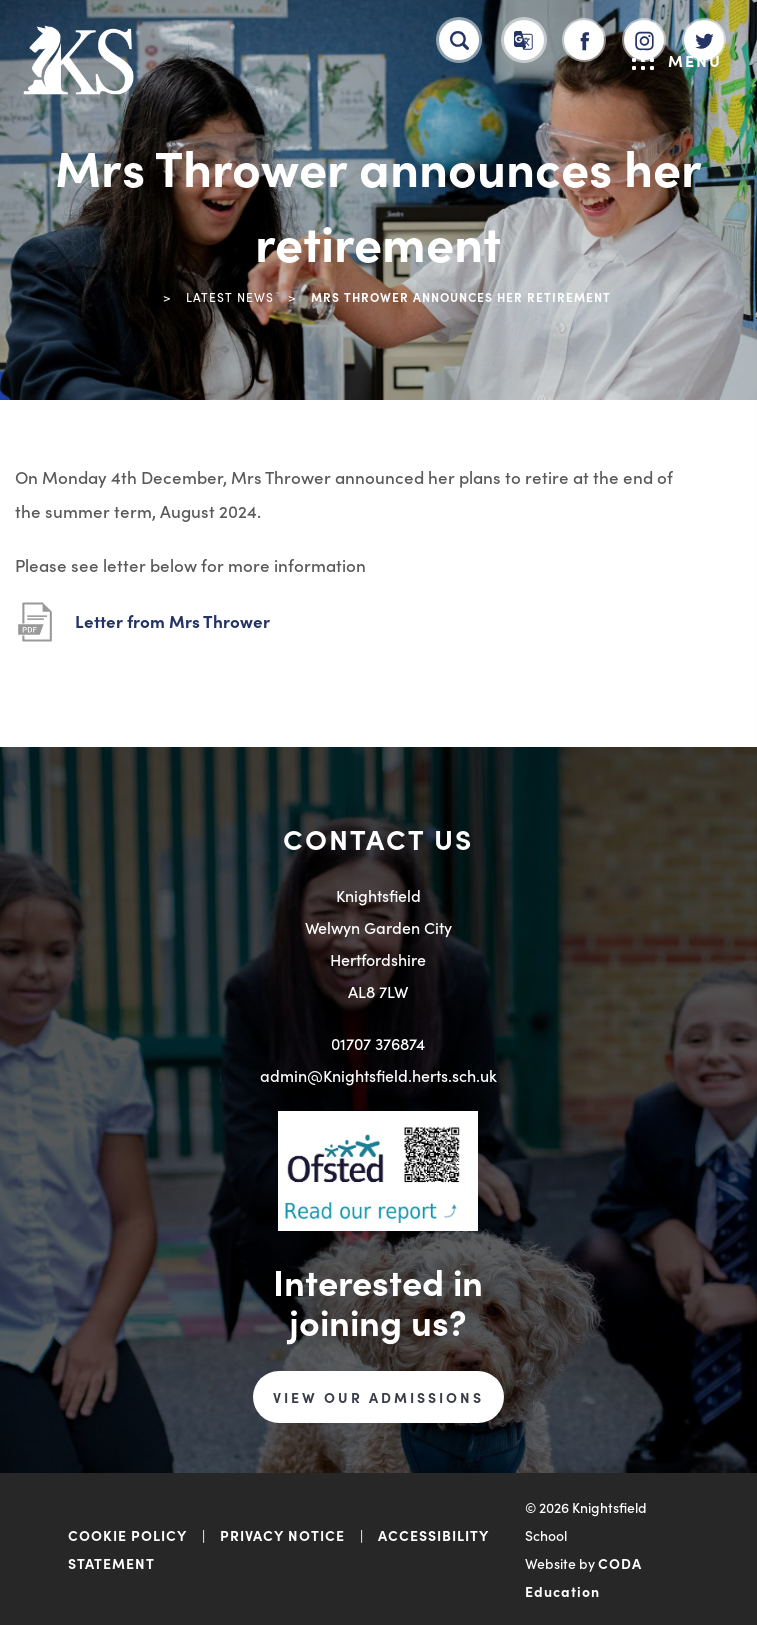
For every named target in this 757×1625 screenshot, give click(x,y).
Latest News (230, 296)
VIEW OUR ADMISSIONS (378, 1397)
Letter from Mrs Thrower (172, 621)
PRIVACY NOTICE (282, 1535)
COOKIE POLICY (127, 1535)
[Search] (459, 40)
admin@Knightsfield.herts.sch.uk (378, 1075)
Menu (677, 60)
